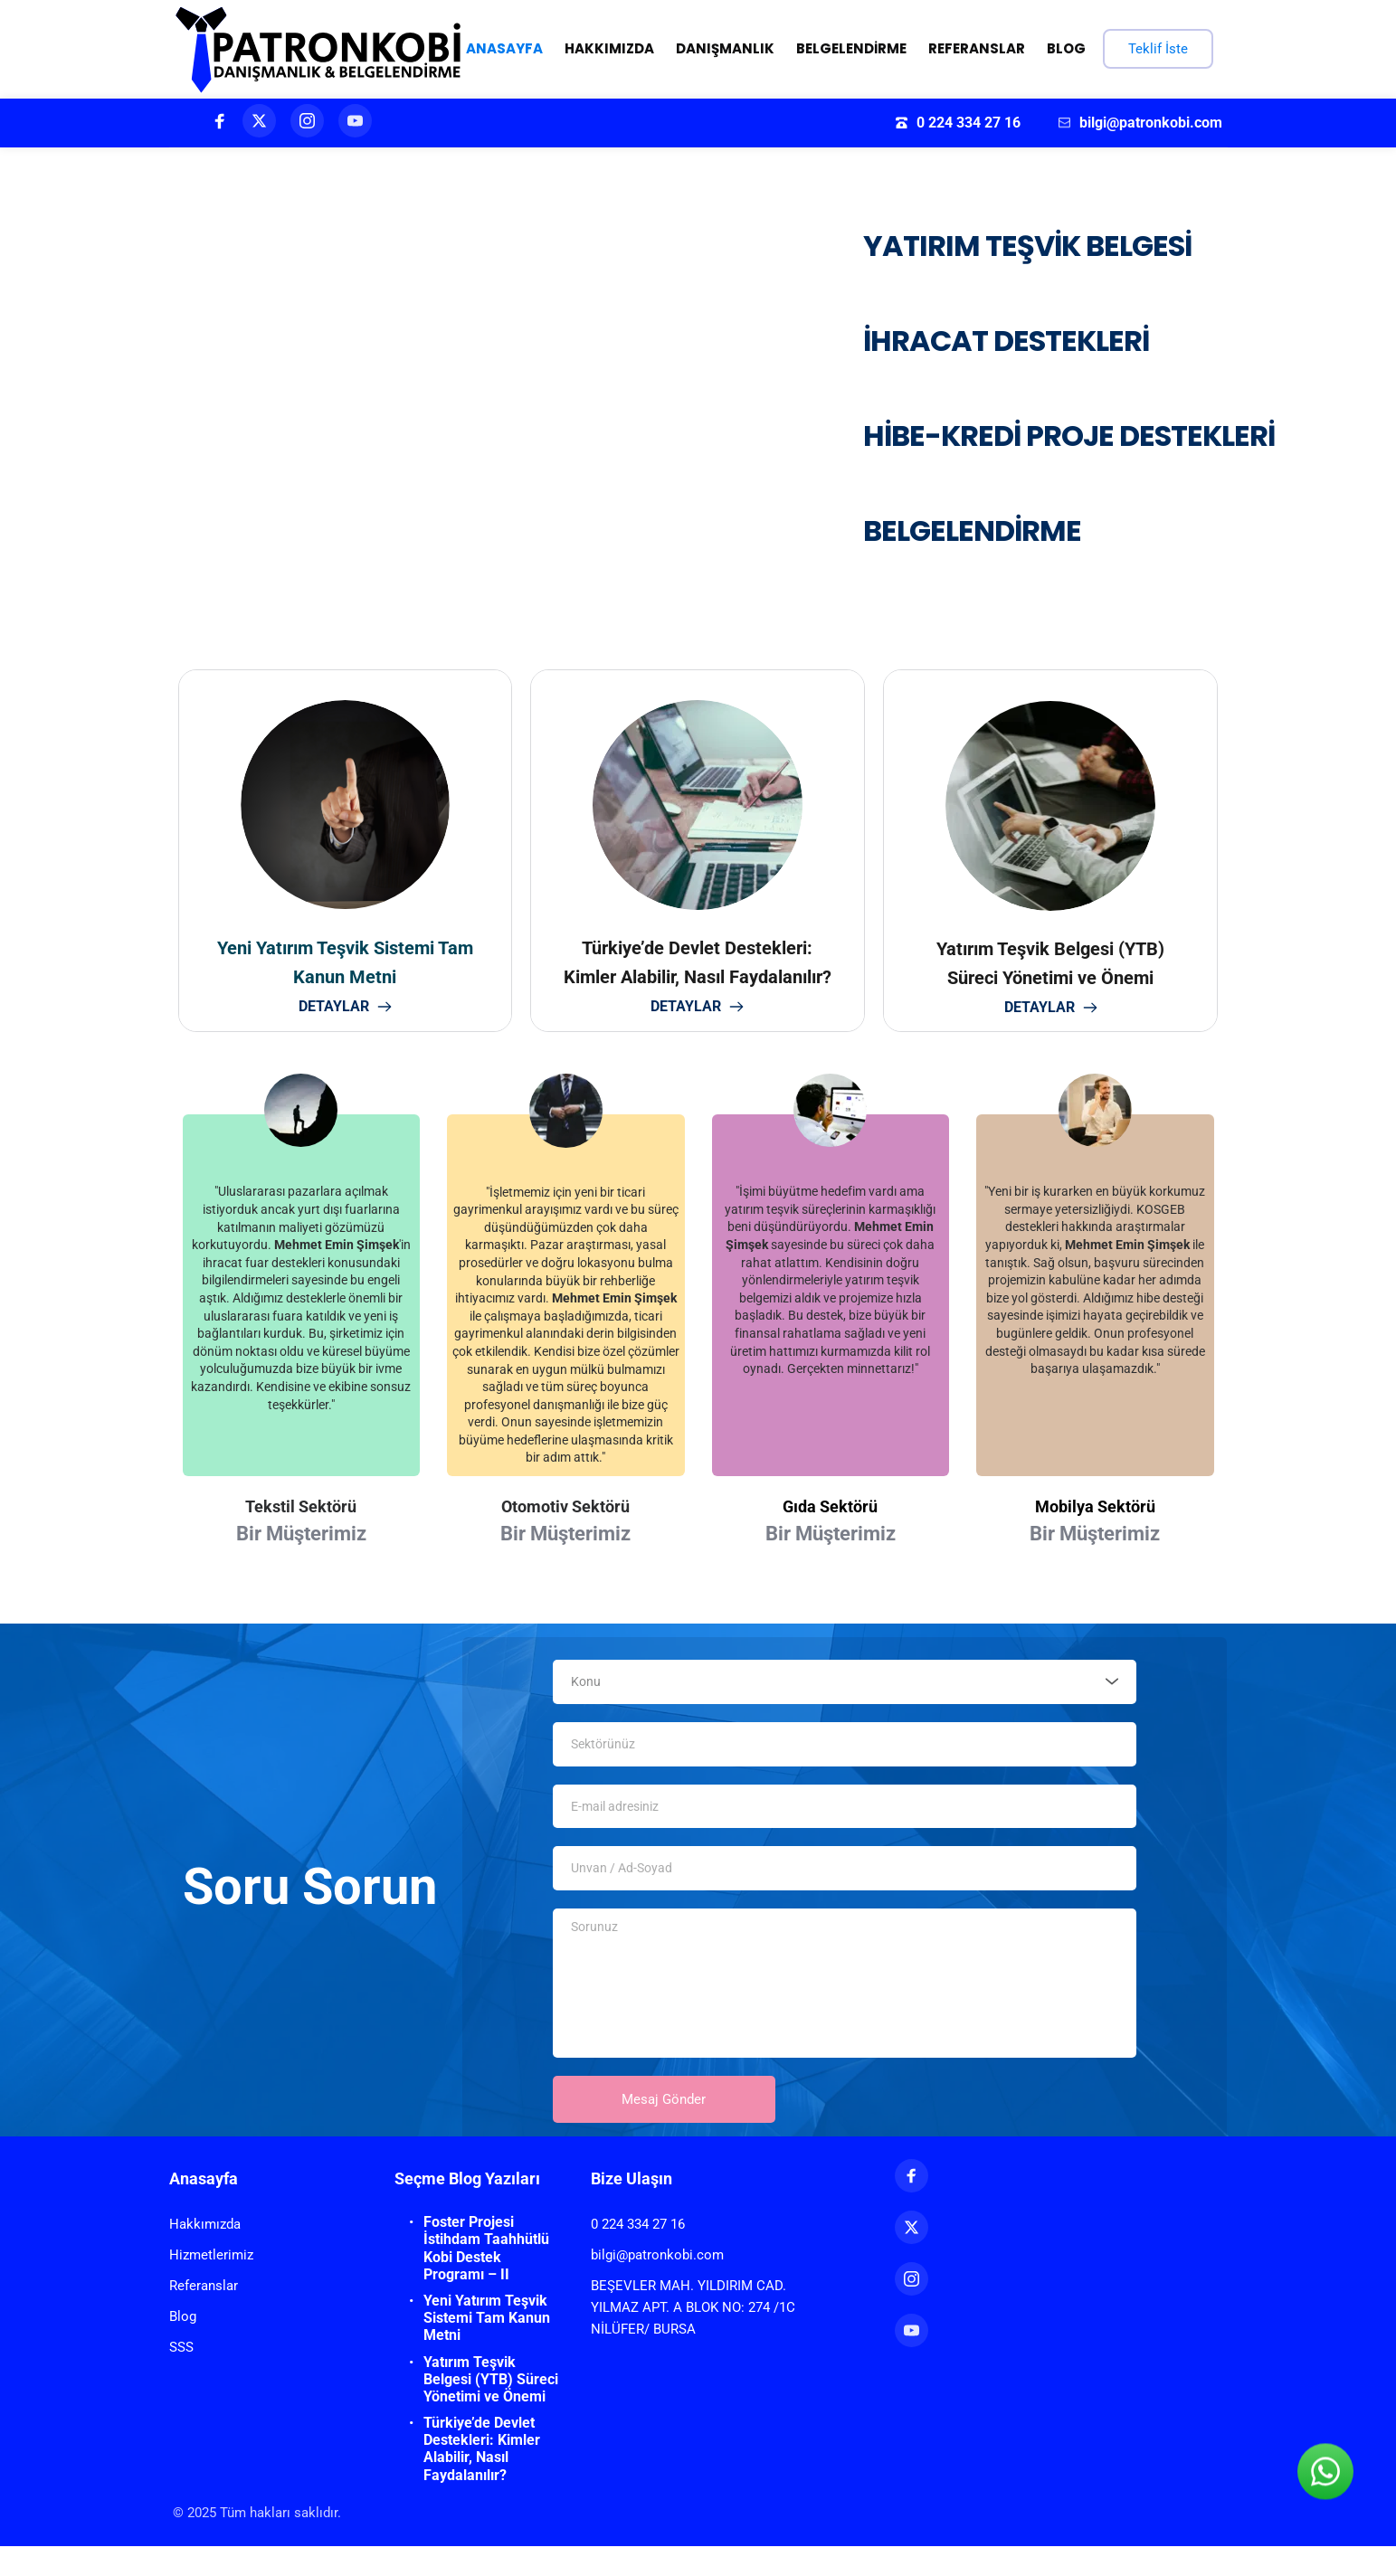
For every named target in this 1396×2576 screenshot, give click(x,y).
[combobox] (845, 1685)
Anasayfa (203, 2208)
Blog (182, 2346)
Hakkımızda (205, 2254)
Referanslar (203, 2315)
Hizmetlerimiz (211, 2285)
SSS (181, 2377)
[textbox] (838, 1686)
